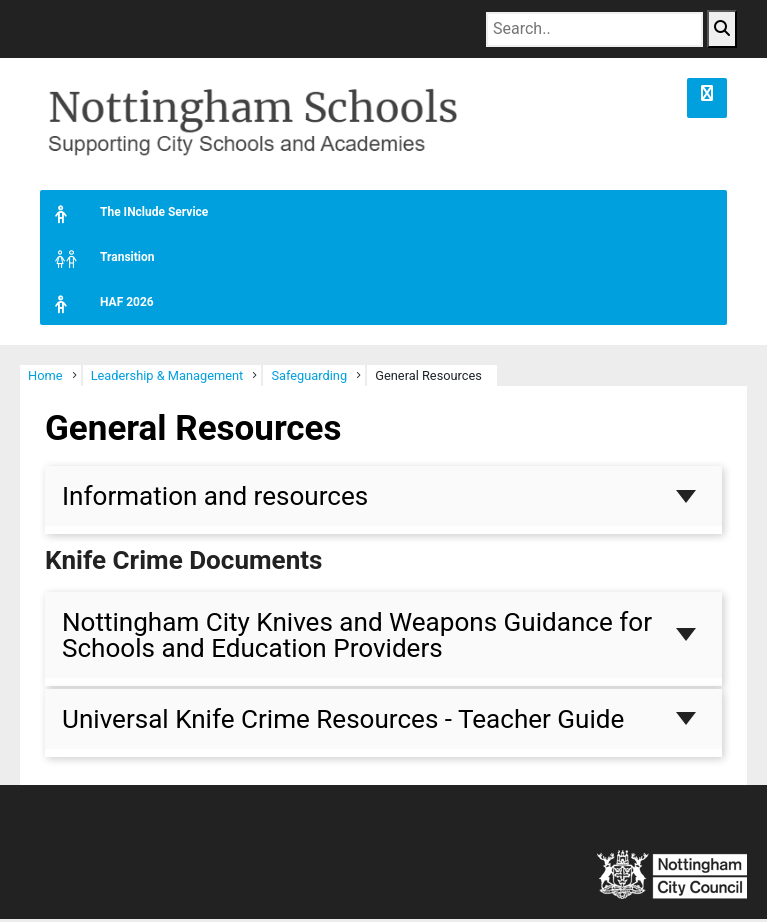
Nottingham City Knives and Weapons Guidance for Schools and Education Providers (357, 637)
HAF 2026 (97, 305)
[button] (707, 98)
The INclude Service (124, 215)
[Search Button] (722, 29)
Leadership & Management (167, 378)
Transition (97, 260)
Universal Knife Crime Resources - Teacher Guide (343, 722)
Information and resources (215, 499)
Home (45, 378)
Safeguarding (309, 378)
